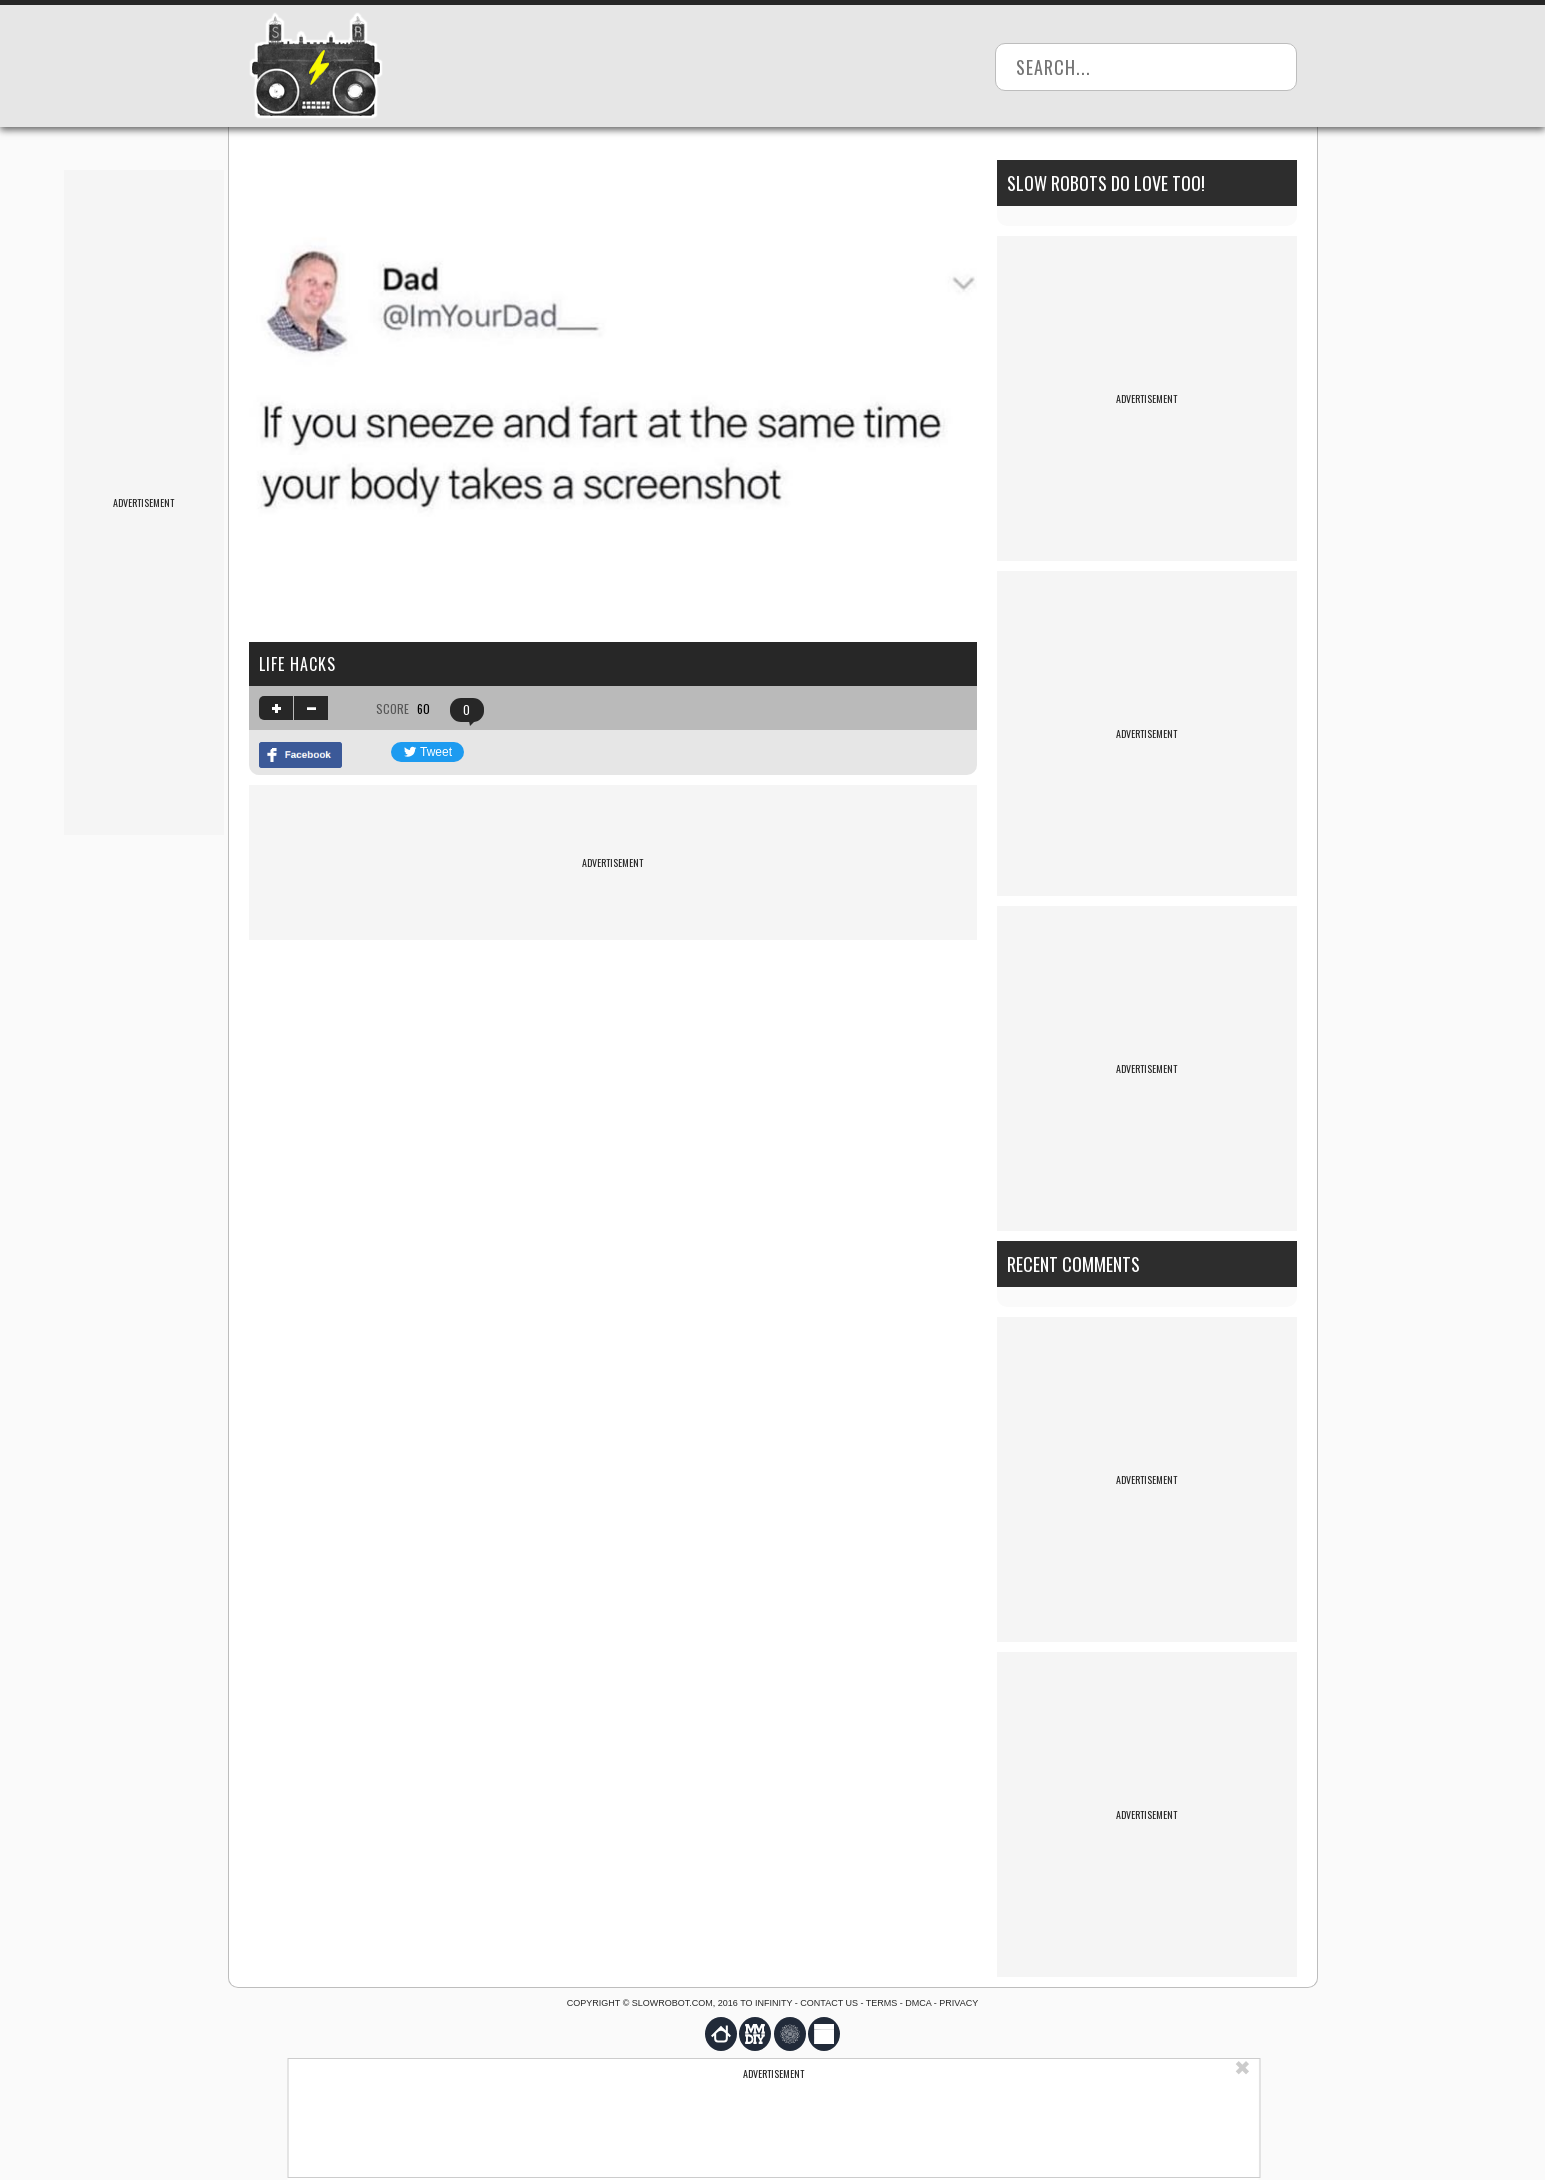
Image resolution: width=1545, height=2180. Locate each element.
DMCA (918, 2003)
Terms (882, 2003)
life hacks (297, 664)
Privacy (958, 2003)
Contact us (829, 2003)
